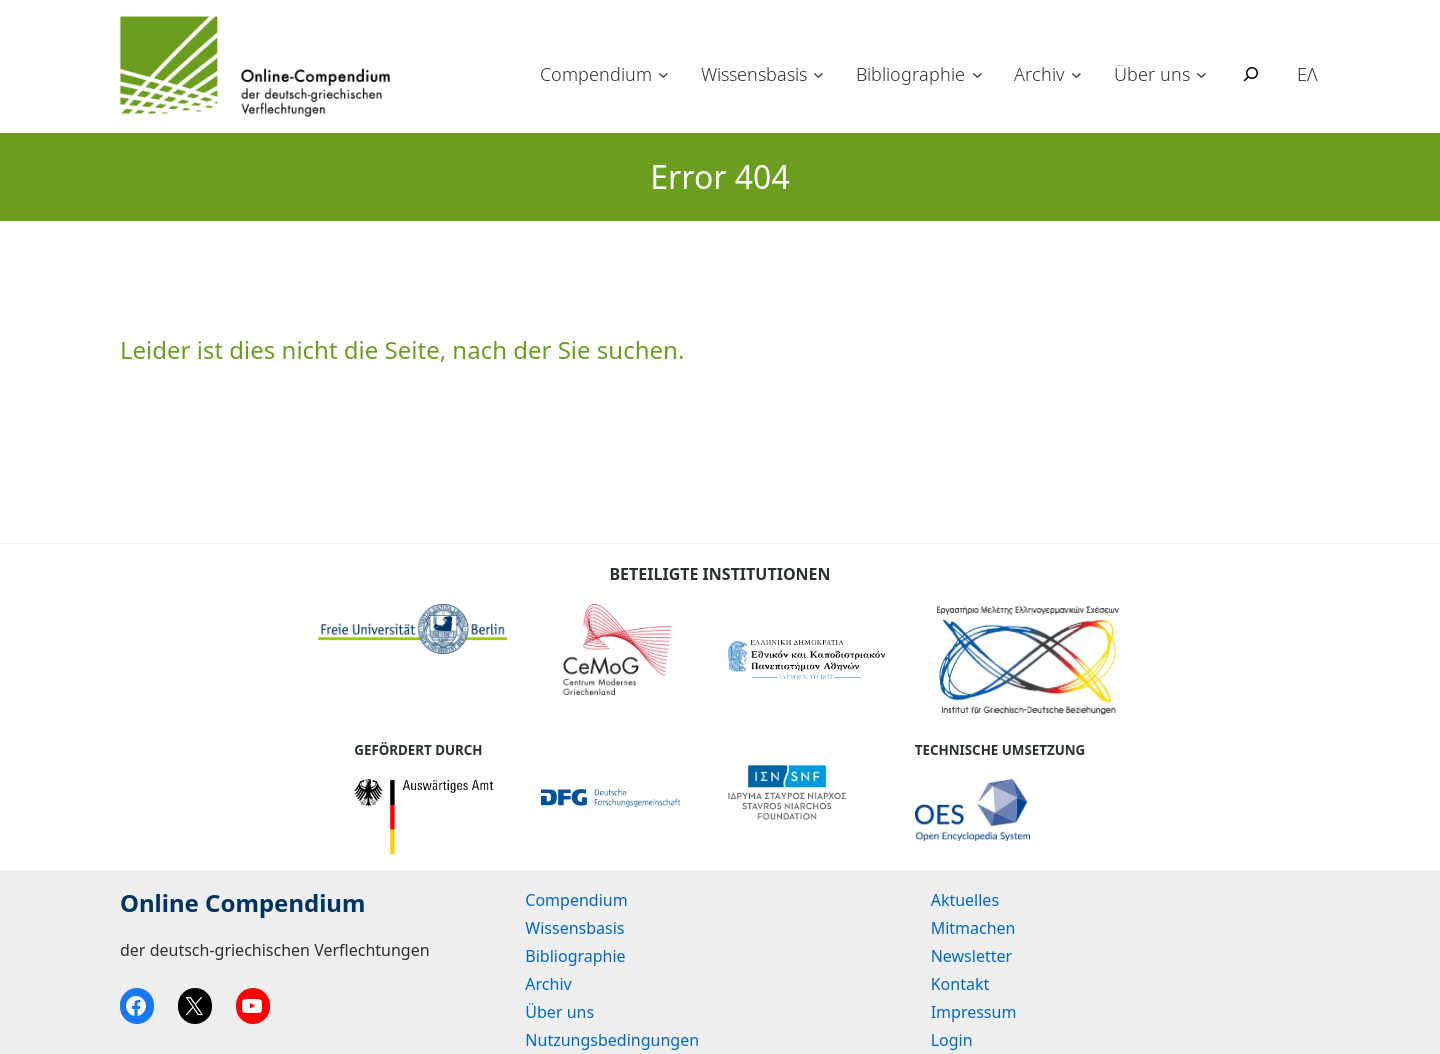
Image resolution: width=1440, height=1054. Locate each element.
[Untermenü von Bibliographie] (977, 74)
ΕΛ (1307, 74)
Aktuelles (965, 900)
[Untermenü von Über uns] (1201, 74)
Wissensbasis (754, 74)
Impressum (974, 1012)
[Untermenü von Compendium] (663, 74)
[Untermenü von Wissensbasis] (818, 74)
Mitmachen (973, 928)
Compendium (596, 74)
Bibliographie (910, 74)
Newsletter (971, 956)
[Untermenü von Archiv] (1076, 74)
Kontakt (960, 984)
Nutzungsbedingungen (612, 1040)
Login (952, 1040)
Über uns (1152, 74)
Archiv (1039, 74)
